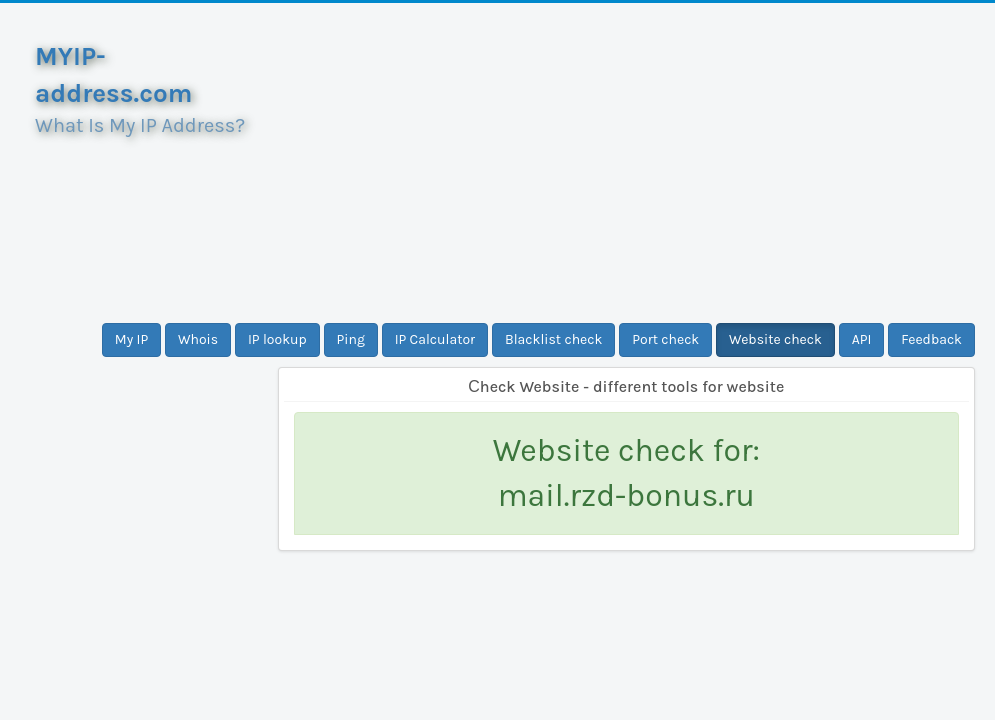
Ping (351, 339)
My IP (131, 339)
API (862, 339)
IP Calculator (435, 339)
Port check (665, 339)
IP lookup (277, 339)
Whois (198, 339)
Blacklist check (553, 339)
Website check (775, 339)
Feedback (931, 339)
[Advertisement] (627, 163)
